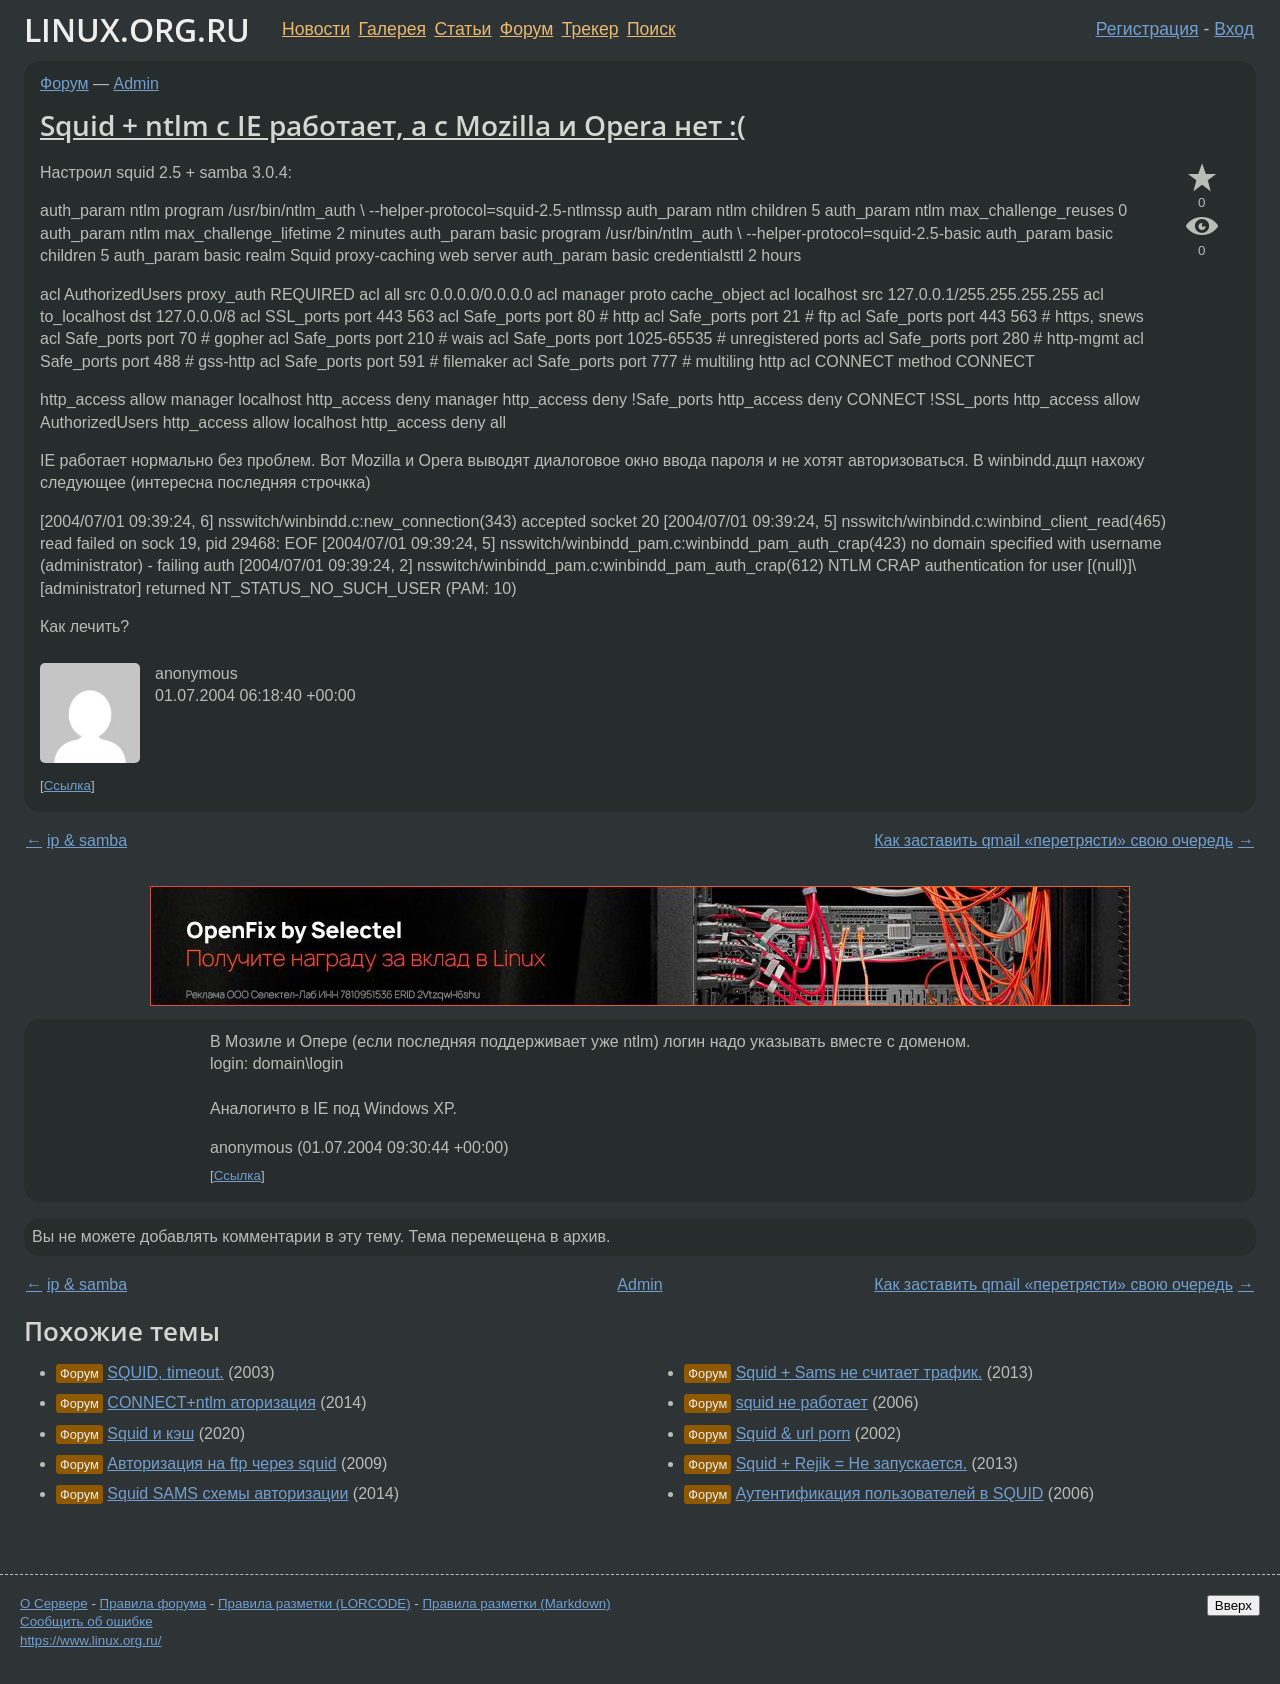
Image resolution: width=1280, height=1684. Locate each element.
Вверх (1233, 1605)
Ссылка (67, 785)
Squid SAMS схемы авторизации (227, 1493)
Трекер (590, 29)
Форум (526, 29)
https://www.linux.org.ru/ (90, 1640)
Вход (1234, 29)
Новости (316, 29)
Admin (136, 83)
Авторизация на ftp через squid (221, 1463)
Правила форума (153, 1603)
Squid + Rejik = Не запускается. (851, 1463)
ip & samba (87, 840)
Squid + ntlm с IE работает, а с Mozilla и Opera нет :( (393, 125)
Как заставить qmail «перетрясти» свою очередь (1053, 840)
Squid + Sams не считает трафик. (859, 1372)
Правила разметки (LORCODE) (314, 1603)
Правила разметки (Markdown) (516, 1603)
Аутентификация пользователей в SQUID (890, 1493)
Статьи (462, 29)
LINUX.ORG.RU (137, 29)
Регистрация (1147, 29)
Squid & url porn (793, 1433)
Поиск (651, 29)
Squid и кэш (150, 1433)
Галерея (392, 29)
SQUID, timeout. (165, 1372)
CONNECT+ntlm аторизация (211, 1402)
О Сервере (54, 1603)
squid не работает (802, 1402)
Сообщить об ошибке (86, 1621)
